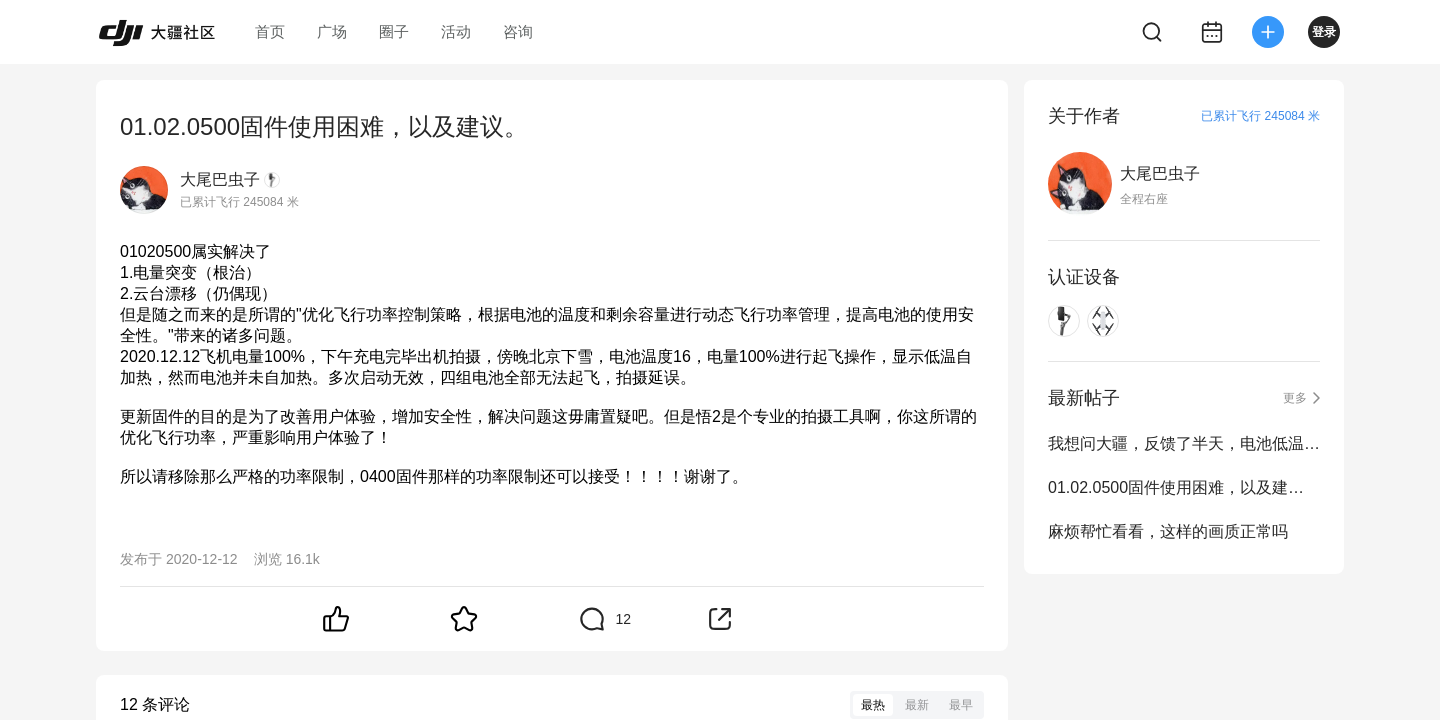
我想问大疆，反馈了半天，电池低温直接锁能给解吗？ (1184, 443)
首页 (270, 31)
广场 (332, 31)
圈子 (394, 31)
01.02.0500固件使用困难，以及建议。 (1184, 487)
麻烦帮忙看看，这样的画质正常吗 (1168, 531)
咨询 (518, 31)
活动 (456, 31)
